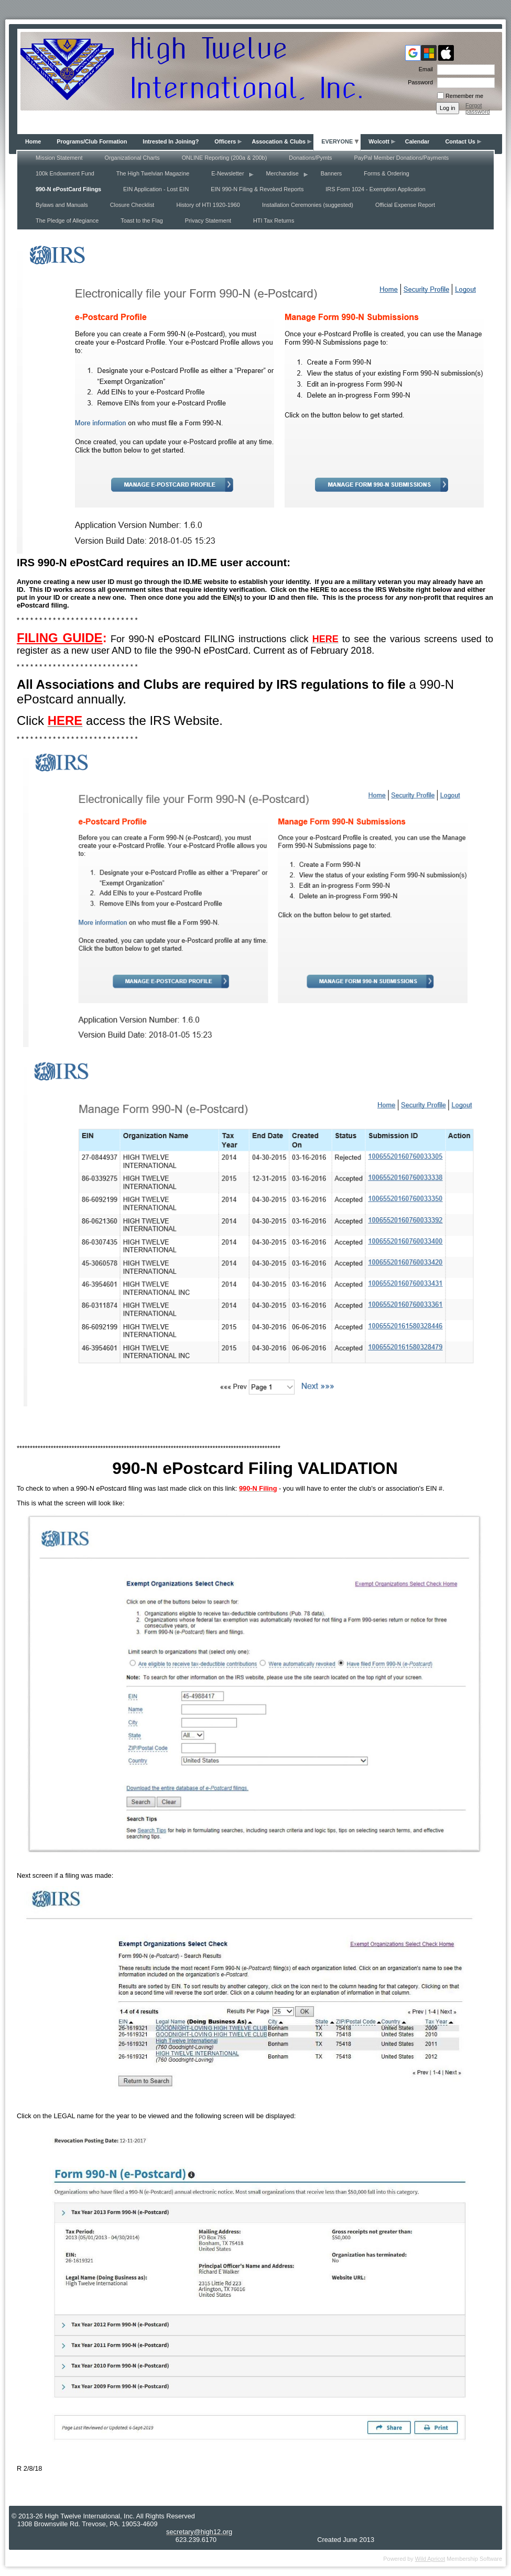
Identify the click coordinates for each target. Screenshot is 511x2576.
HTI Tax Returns (273, 220)
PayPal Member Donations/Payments (401, 158)
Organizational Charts (131, 158)
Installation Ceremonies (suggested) (307, 205)
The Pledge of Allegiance (67, 220)
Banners (331, 173)
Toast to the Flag (141, 220)
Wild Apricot (430, 2559)
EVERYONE (337, 141)
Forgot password (477, 108)
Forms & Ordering (386, 173)
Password (418, 82)
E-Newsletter (227, 173)
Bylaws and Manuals (62, 205)
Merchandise (282, 173)
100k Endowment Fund (65, 173)
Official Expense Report (405, 205)
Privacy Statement (208, 220)
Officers (225, 141)
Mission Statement (59, 158)
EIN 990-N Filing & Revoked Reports (257, 189)
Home (33, 141)
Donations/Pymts (310, 158)
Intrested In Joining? (171, 141)
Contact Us (460, 141)
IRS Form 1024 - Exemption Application (375, 189)
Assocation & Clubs (279, 141)
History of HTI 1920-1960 (208, 205)
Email (424, 69)
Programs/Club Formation (92, 141)
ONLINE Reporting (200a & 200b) (224, 158)
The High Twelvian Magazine (152, 173)
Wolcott (378, 141)
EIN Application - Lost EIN (156, 189)
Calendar (417, 141)
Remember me (464, 96)
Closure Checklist (132, 205)
